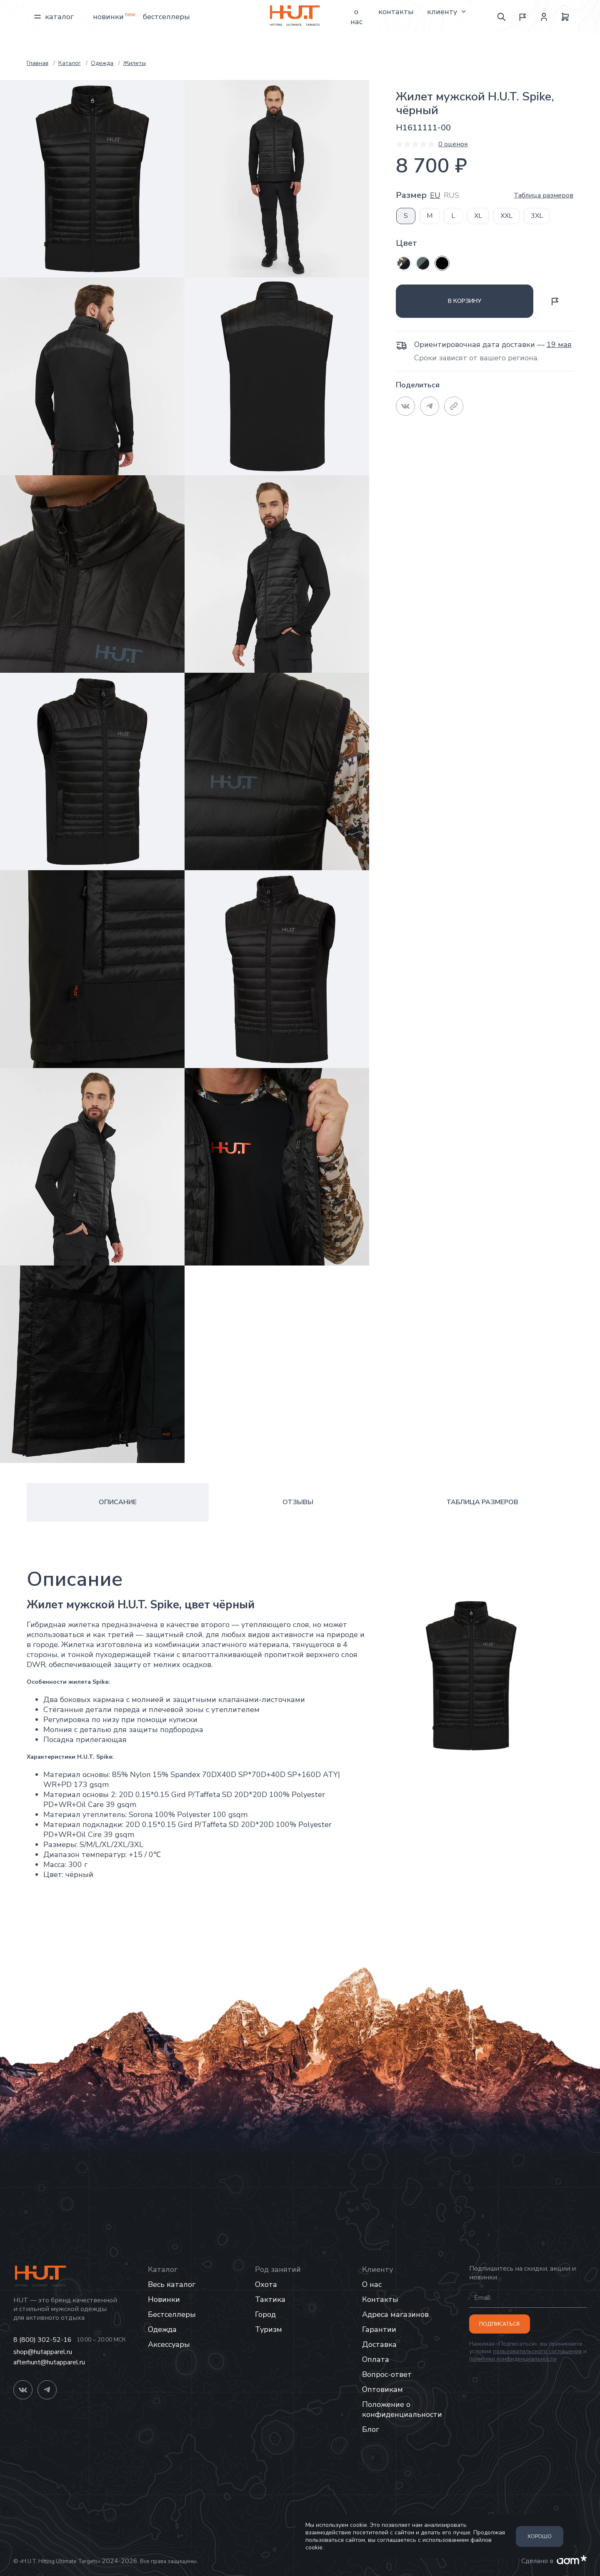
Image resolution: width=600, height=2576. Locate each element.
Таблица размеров (543, 195)
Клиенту (447, 12)
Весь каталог (171, 2284)
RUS (451, 195)
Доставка (379, 2344)
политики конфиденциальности (513, 2359)
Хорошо (540, 2536)
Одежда (162, 2329)
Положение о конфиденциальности (402, 2409)
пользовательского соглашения (537, 2351)
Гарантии (379, 2329)
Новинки (108, 17)
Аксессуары (169, 2344)
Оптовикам (382, 2389)
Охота (266, 2284)
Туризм (268, 2329)
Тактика (270, 2299)
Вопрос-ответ (387, 2374)
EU (435, 195)
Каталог (53, 17)
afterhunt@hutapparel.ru (49, 2362)
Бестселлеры (166, 17)
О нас (356, 17)
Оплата (375, 2359)
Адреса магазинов (395, 2314)
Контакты (396, 12)
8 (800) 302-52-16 (42, 2340)
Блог (370, 2429)
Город (265, 2314)
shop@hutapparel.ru (42, 2352)
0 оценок (453, 144)
